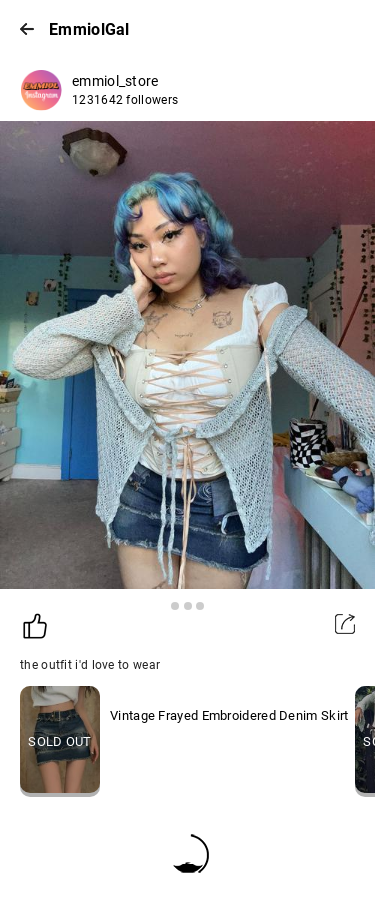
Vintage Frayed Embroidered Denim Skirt (229, 715)
